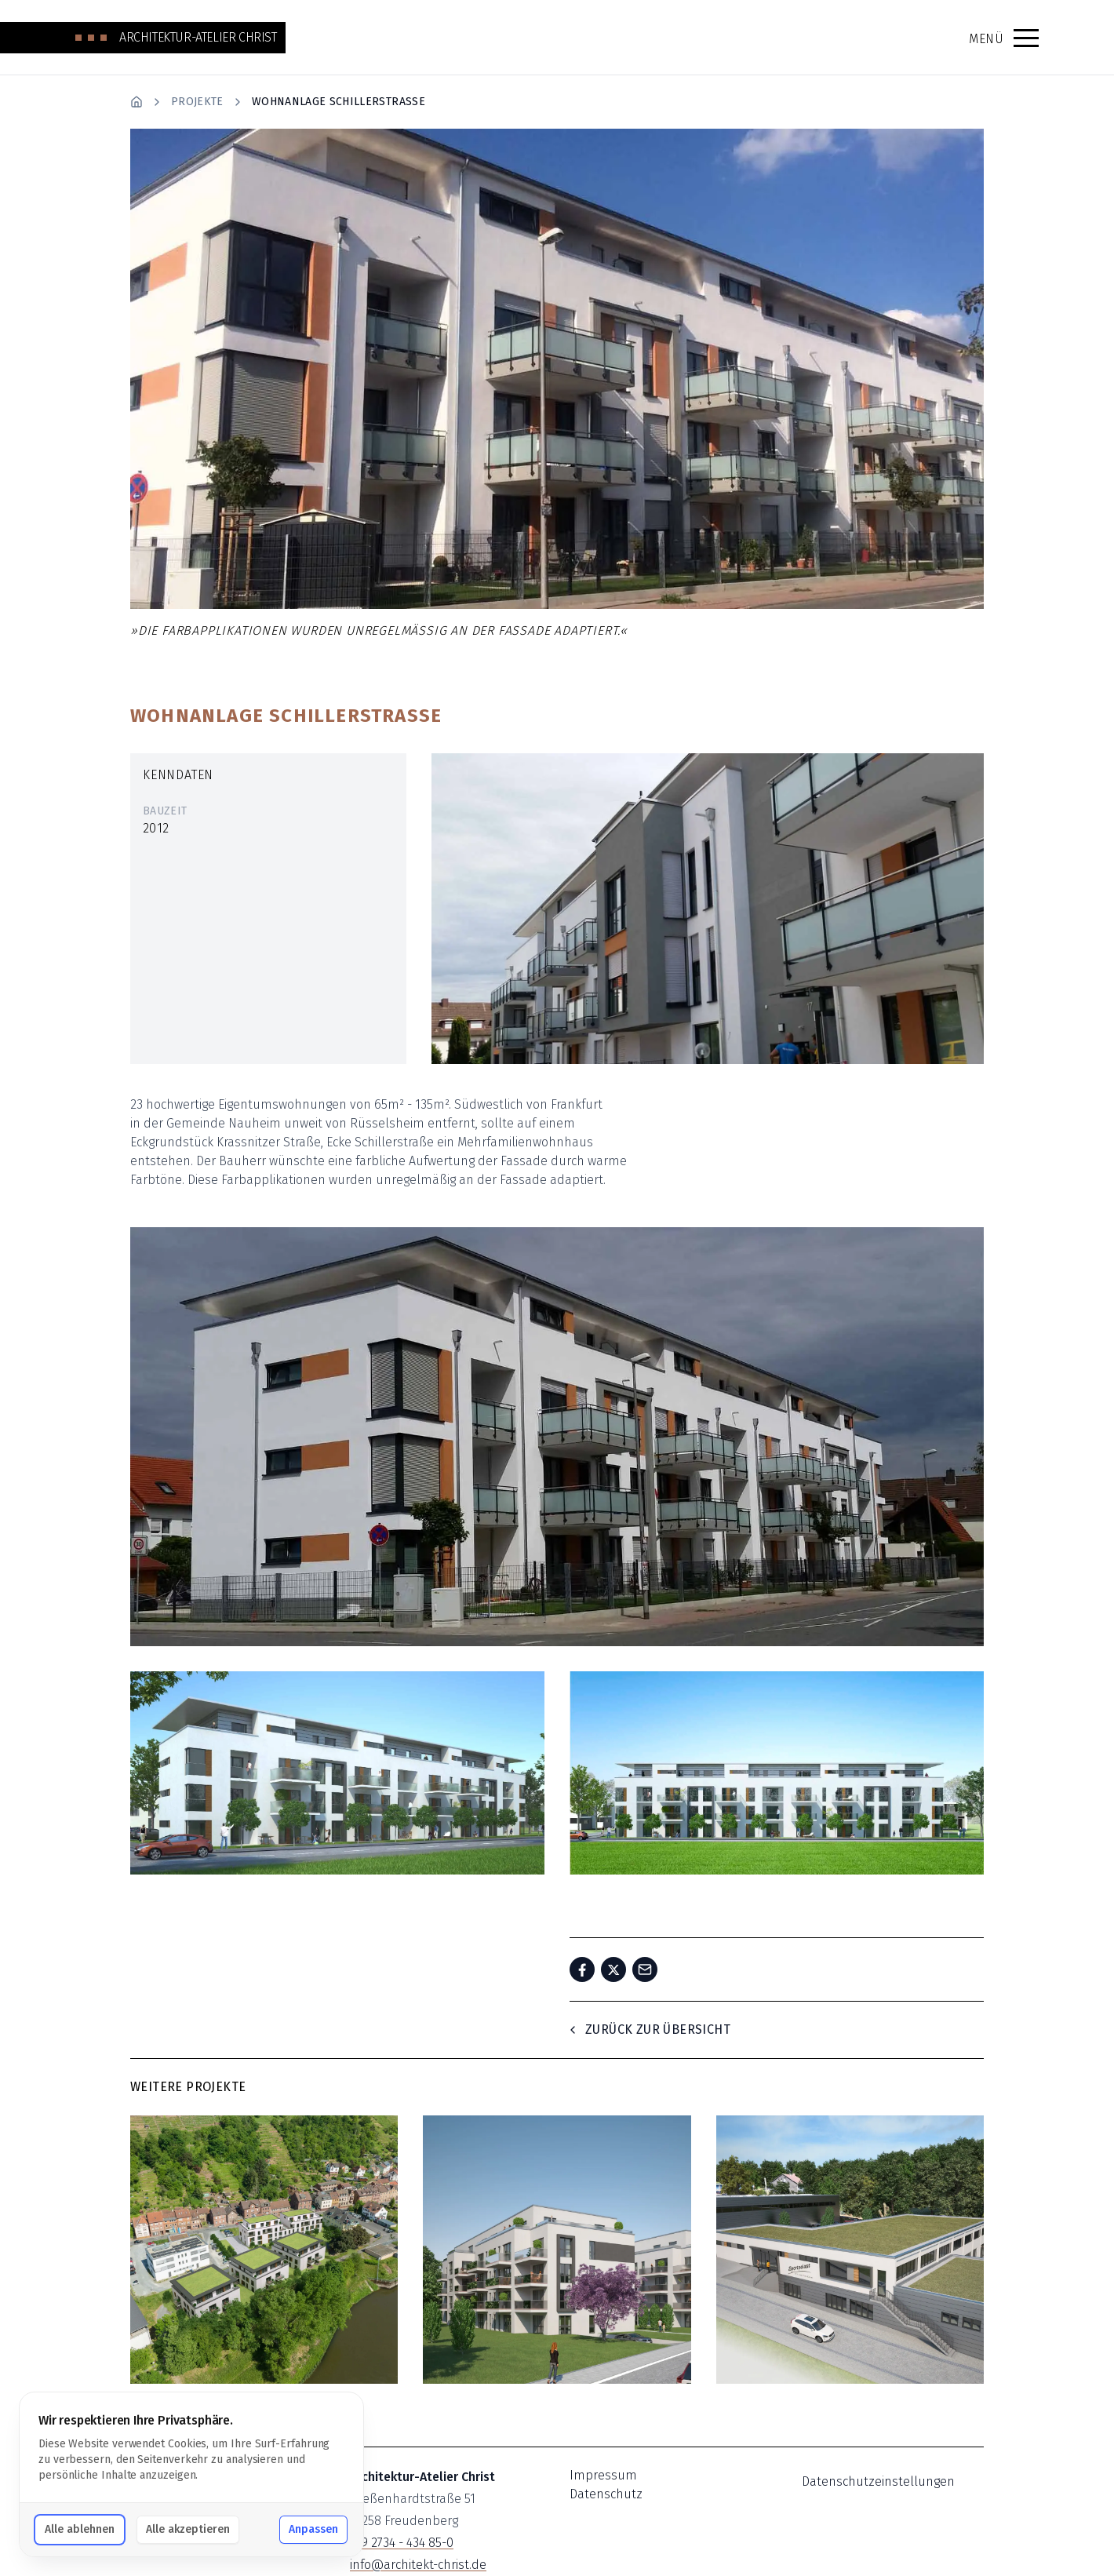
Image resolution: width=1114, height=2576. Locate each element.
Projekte (197, 101)
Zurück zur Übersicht (648, 2029)
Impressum (603, 2475)
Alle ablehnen (80, 2529)
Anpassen (313, 2529)
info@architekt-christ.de (418, 2564)
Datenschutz (606, 2494)
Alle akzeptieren (188, 2529)
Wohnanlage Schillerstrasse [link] (338, 101)
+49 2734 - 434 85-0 (401, 2542)
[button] (1026, 37)
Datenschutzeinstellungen (878, 2481)
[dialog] (191, 2474)
